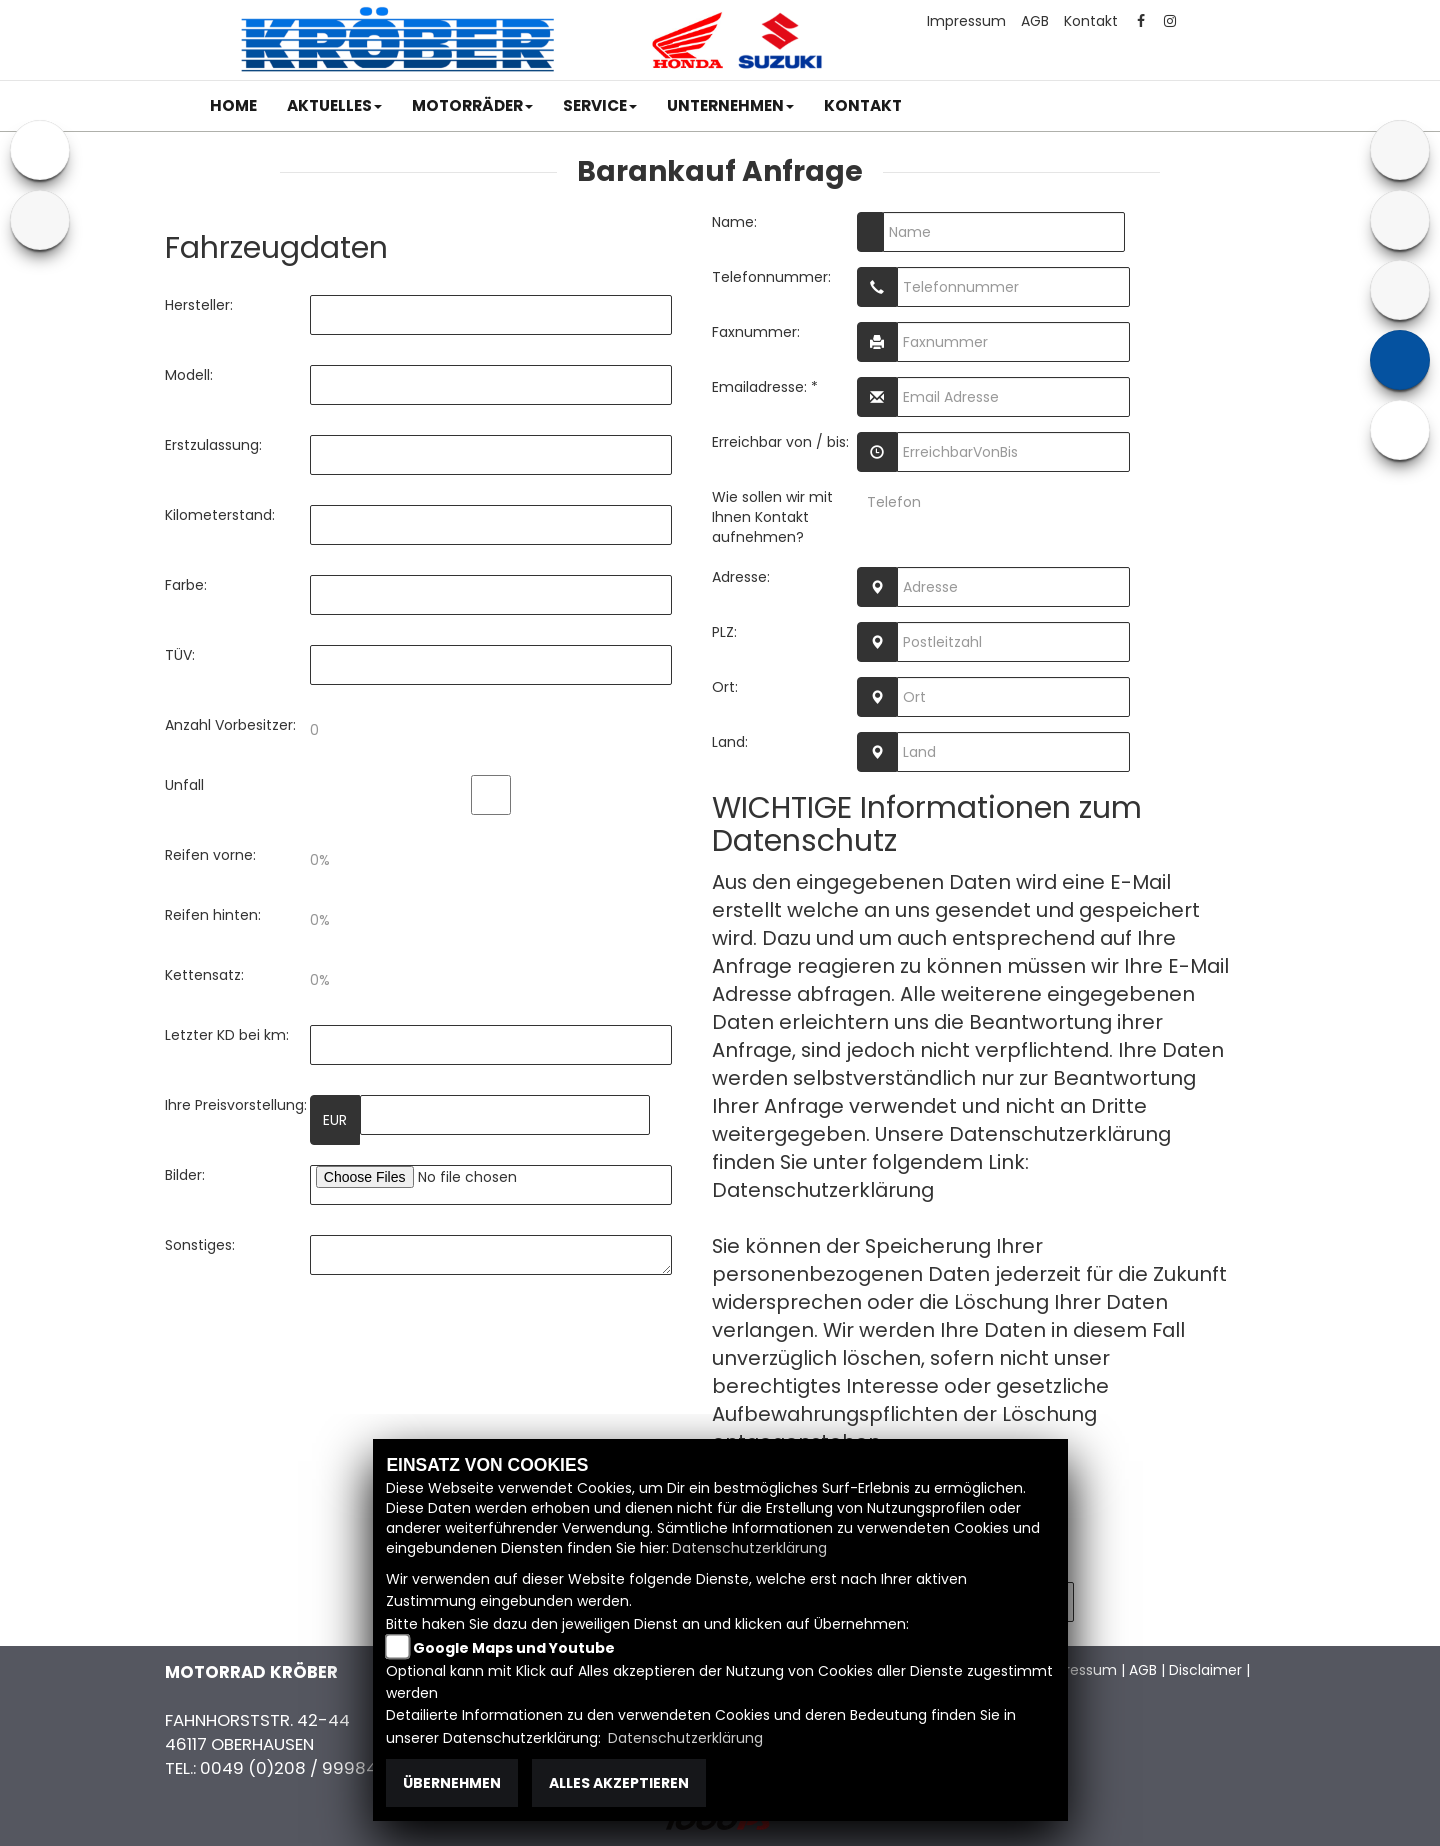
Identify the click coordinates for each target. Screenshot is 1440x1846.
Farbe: (186, 585)
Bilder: (185, 1175)
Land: (730, 742)
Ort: (725, 687)
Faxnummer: (756, 332)
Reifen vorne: (210, 855)
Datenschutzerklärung (823, 1190)
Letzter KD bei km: (227, 1035)
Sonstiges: (200, 1245)
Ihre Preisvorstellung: (236, 1105)
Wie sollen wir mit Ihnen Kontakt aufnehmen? (772, 517)
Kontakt (1091, 21)
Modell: (189, 375)
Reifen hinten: (213, 915)
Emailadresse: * (765, 387)
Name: (734, 222)
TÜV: (180, 655)
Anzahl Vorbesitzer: (230, 725)
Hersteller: (199, 305)
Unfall (184, 785)
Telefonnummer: (771, 277)
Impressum (966, 21)
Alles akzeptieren (619, 1783)
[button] (334, 106)
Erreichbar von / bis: (780, 442)
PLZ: (724, 632)
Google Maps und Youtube (514, 1648)
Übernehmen (452, 1783)
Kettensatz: (204, 975)
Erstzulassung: (213, 445)
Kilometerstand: (220, 515)
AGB (1035, 21)
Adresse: (741, 577)
